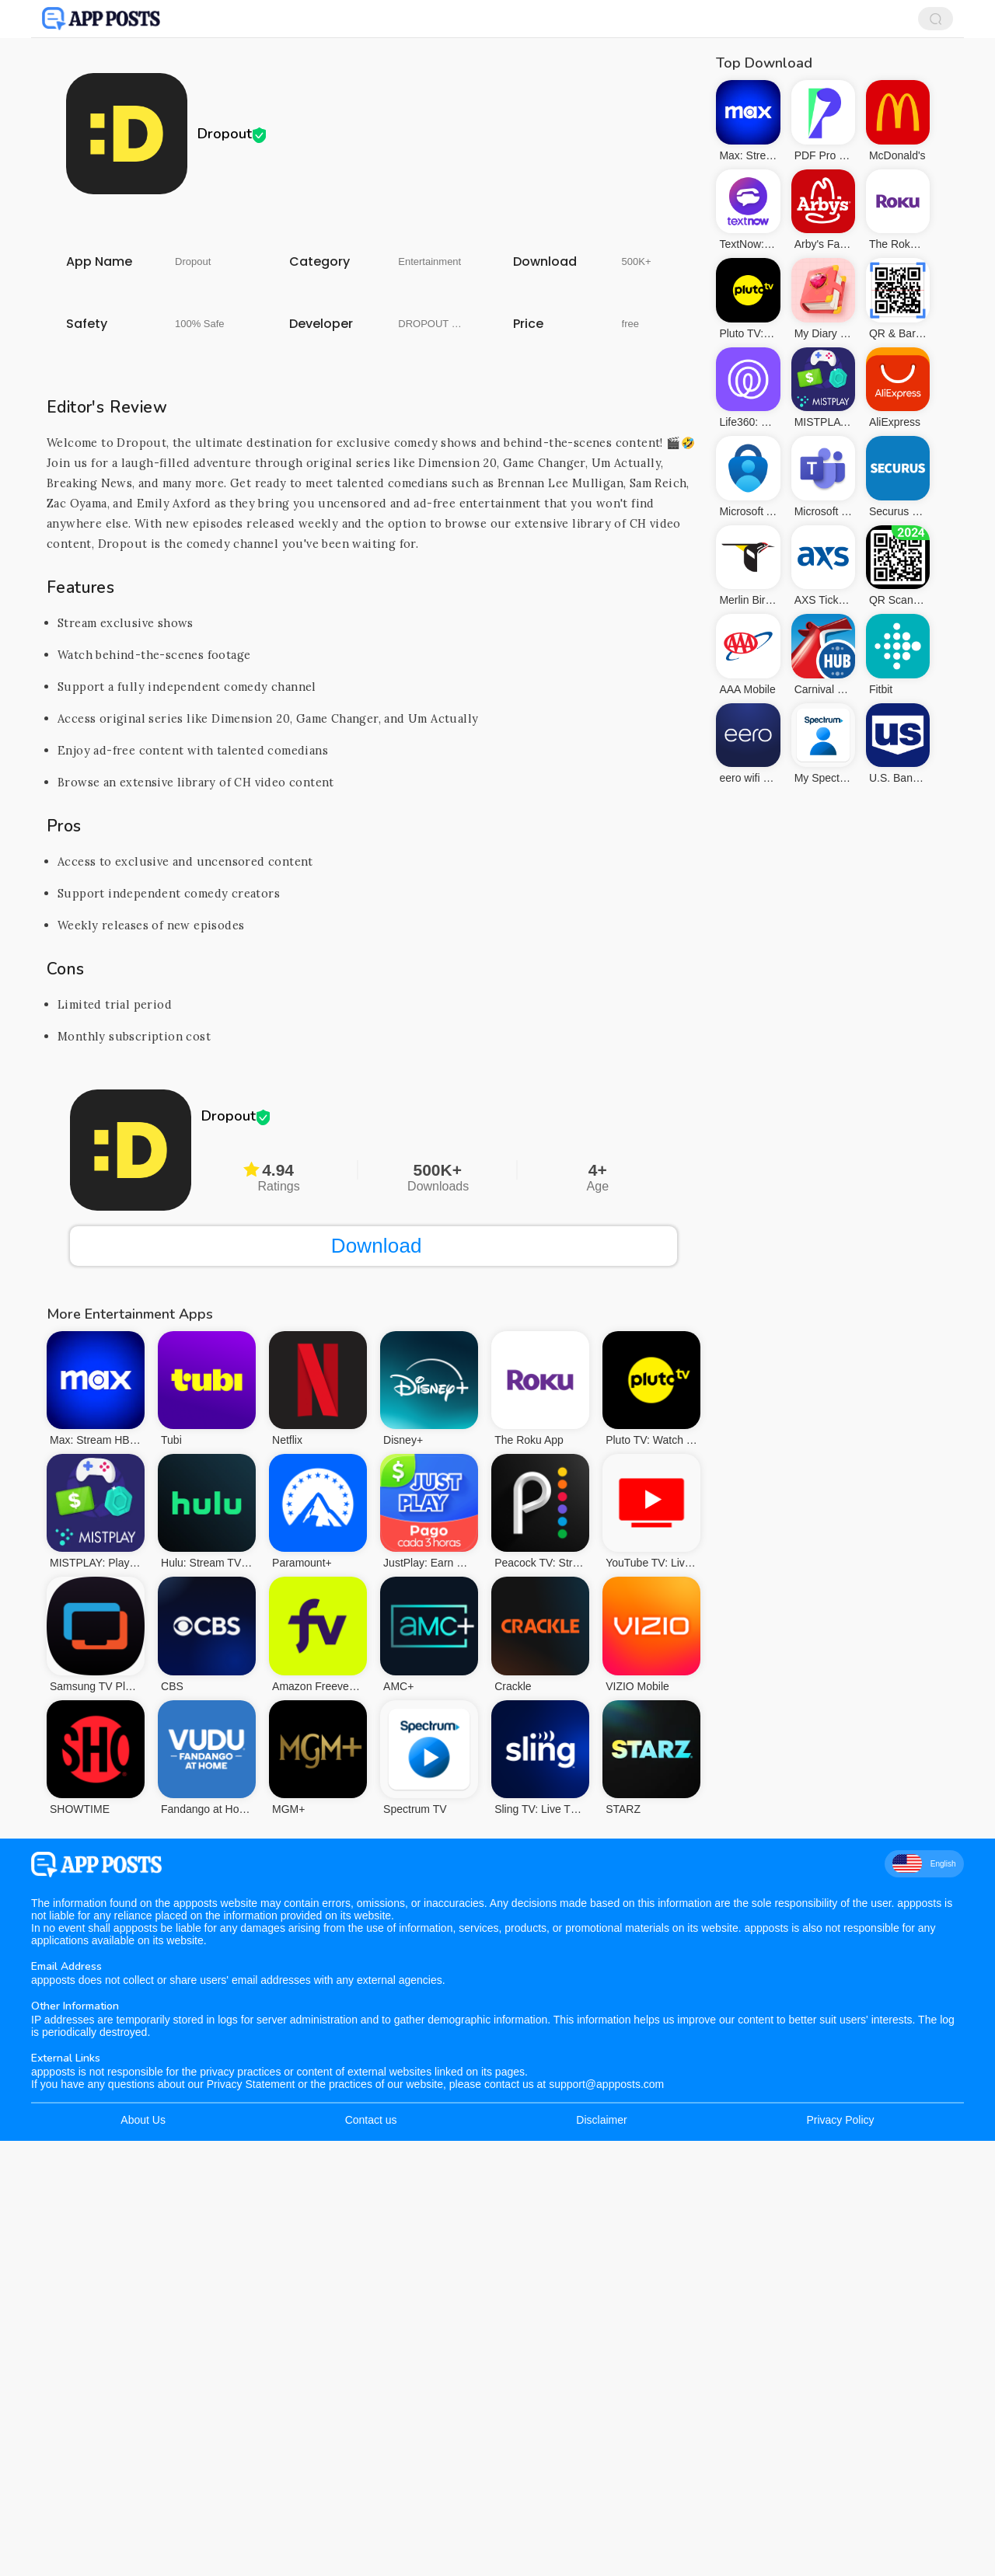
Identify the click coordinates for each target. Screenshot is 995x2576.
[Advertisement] (373, 338)
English (924, 2298)
